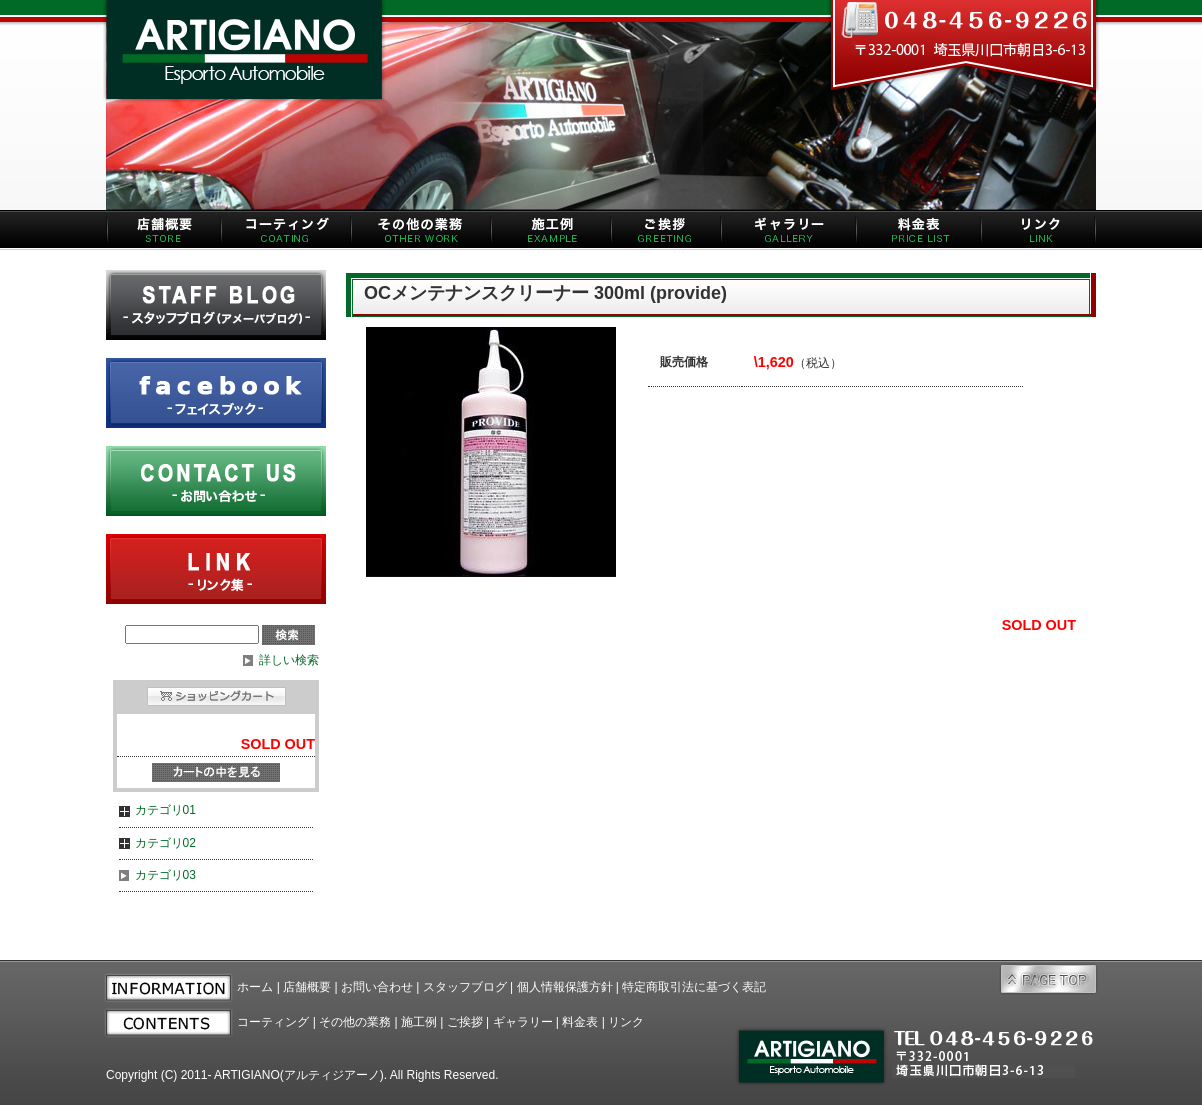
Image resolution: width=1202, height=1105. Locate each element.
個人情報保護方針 (565, 987)
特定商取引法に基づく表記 (694, 987)
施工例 (419, 1022)
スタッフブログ (465, 987)
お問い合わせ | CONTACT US (216, 481)
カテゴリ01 (165, 810)
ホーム (255, 987)
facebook (216, 393)
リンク (626, 1022)
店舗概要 (307, 987)
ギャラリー (523, 1022)
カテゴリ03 (165, 875)
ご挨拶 (465, 1022)
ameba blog (216, 305)
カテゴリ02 (165, 843)
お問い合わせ (377, 987)
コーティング (273, 1022)
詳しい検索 (289, 660)
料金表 (580, 1022)
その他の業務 (355, 1022)
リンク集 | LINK (216, 569)
